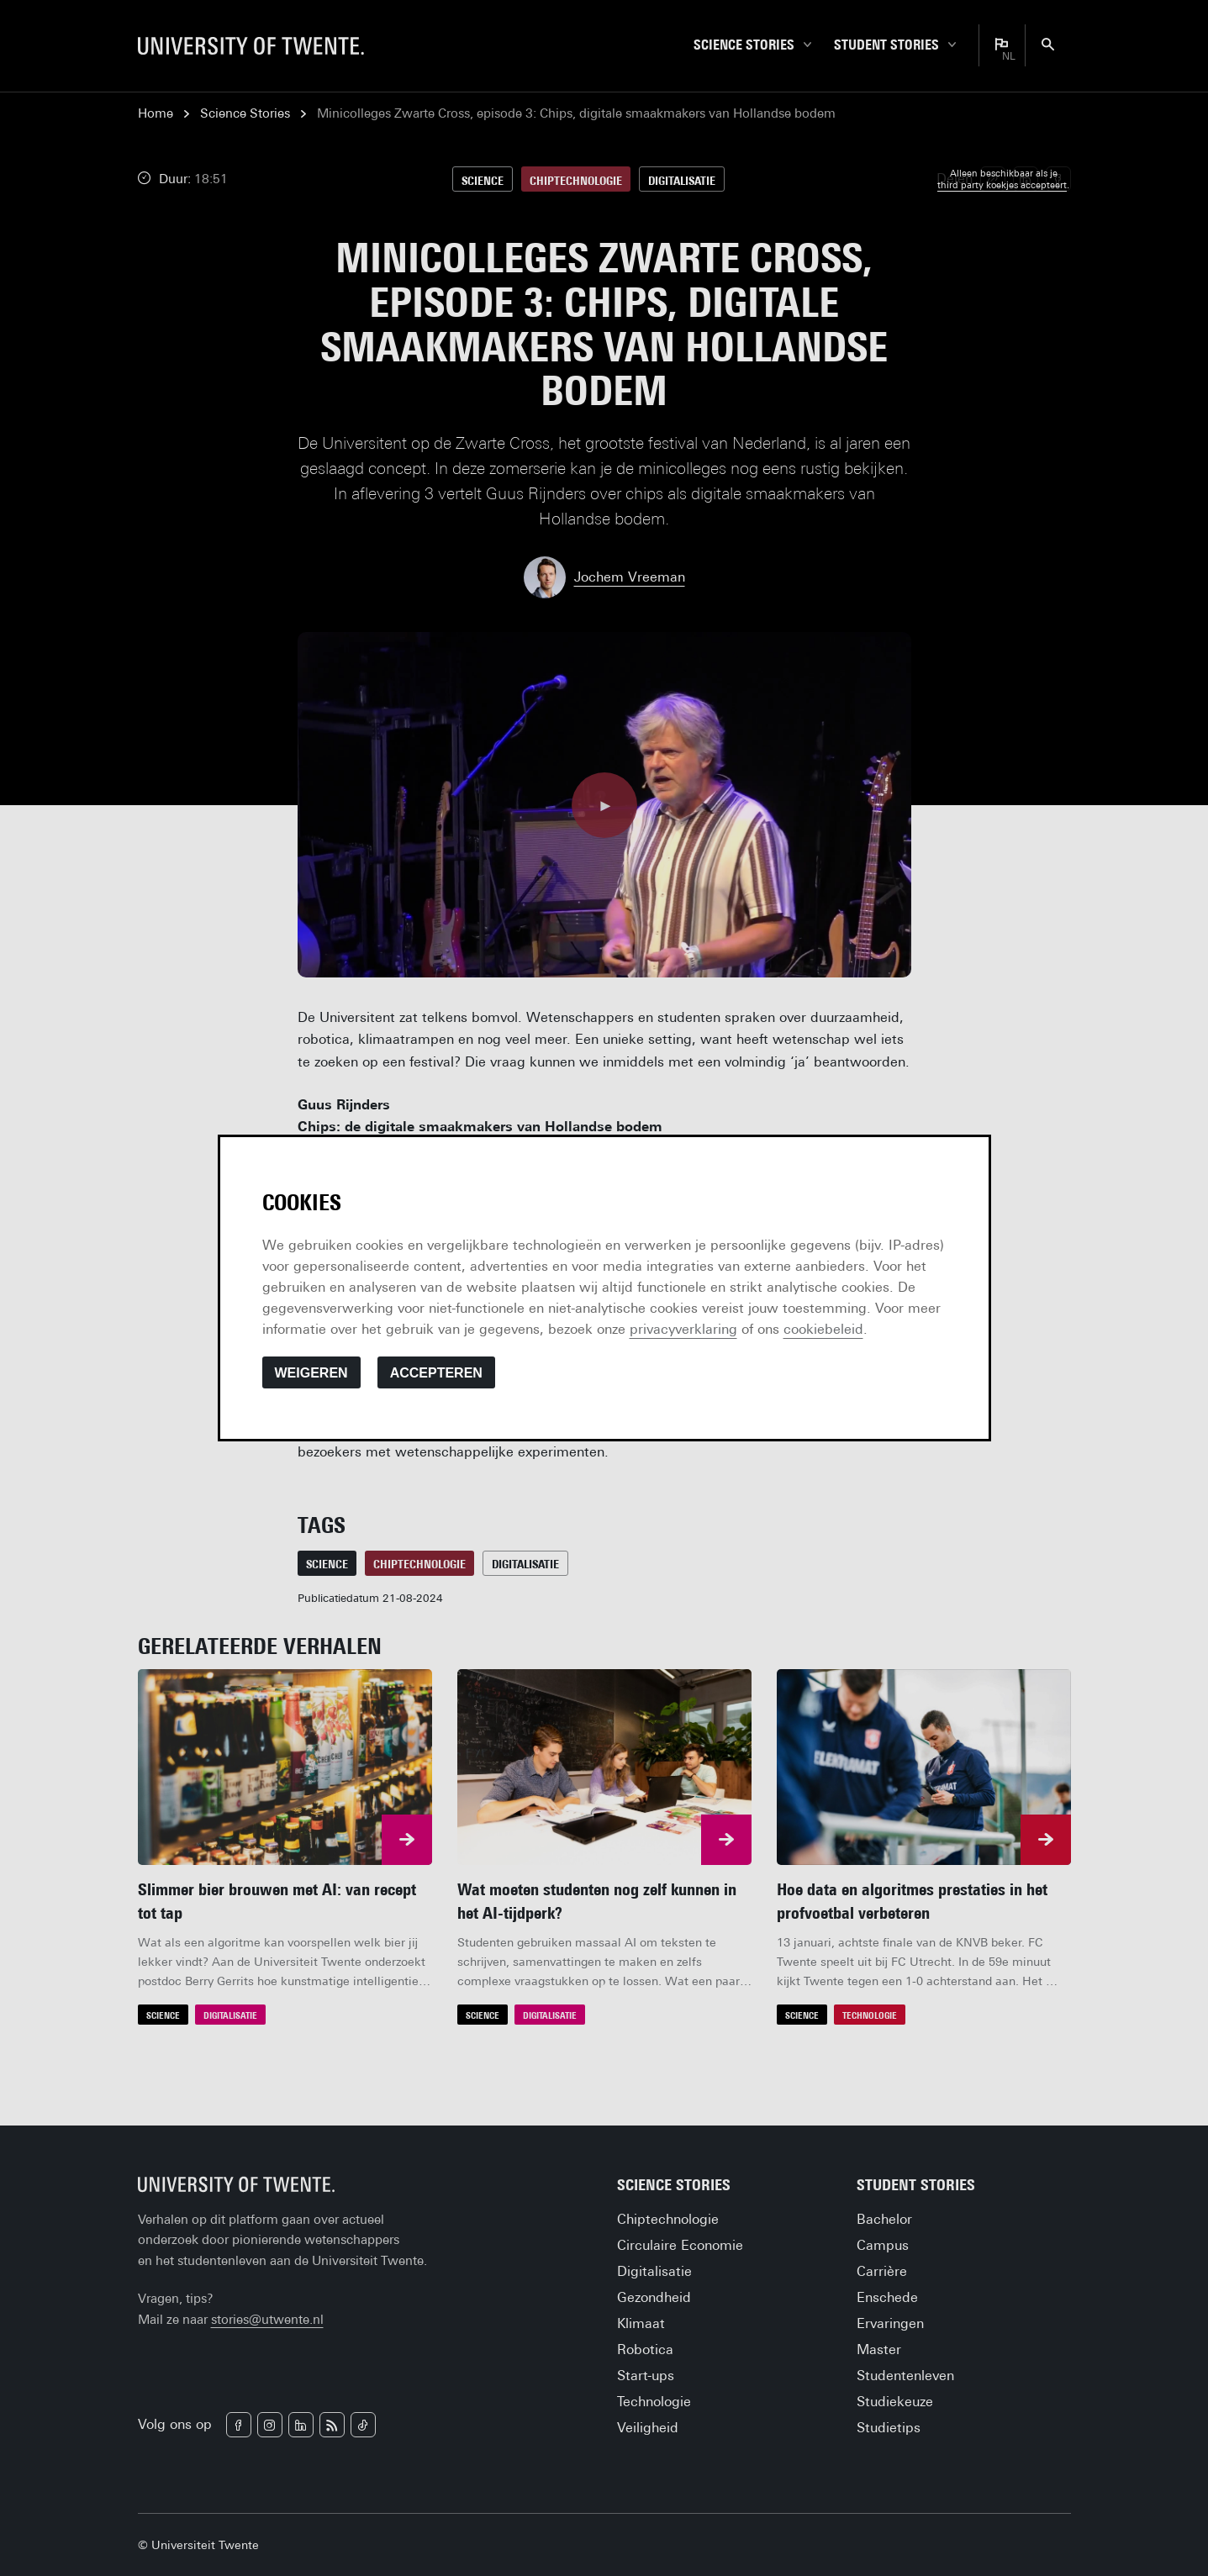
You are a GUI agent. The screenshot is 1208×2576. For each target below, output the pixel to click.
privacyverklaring (683, 1329)
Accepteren (436, 1373)
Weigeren (311, 1373)
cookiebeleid (823, 1329)
